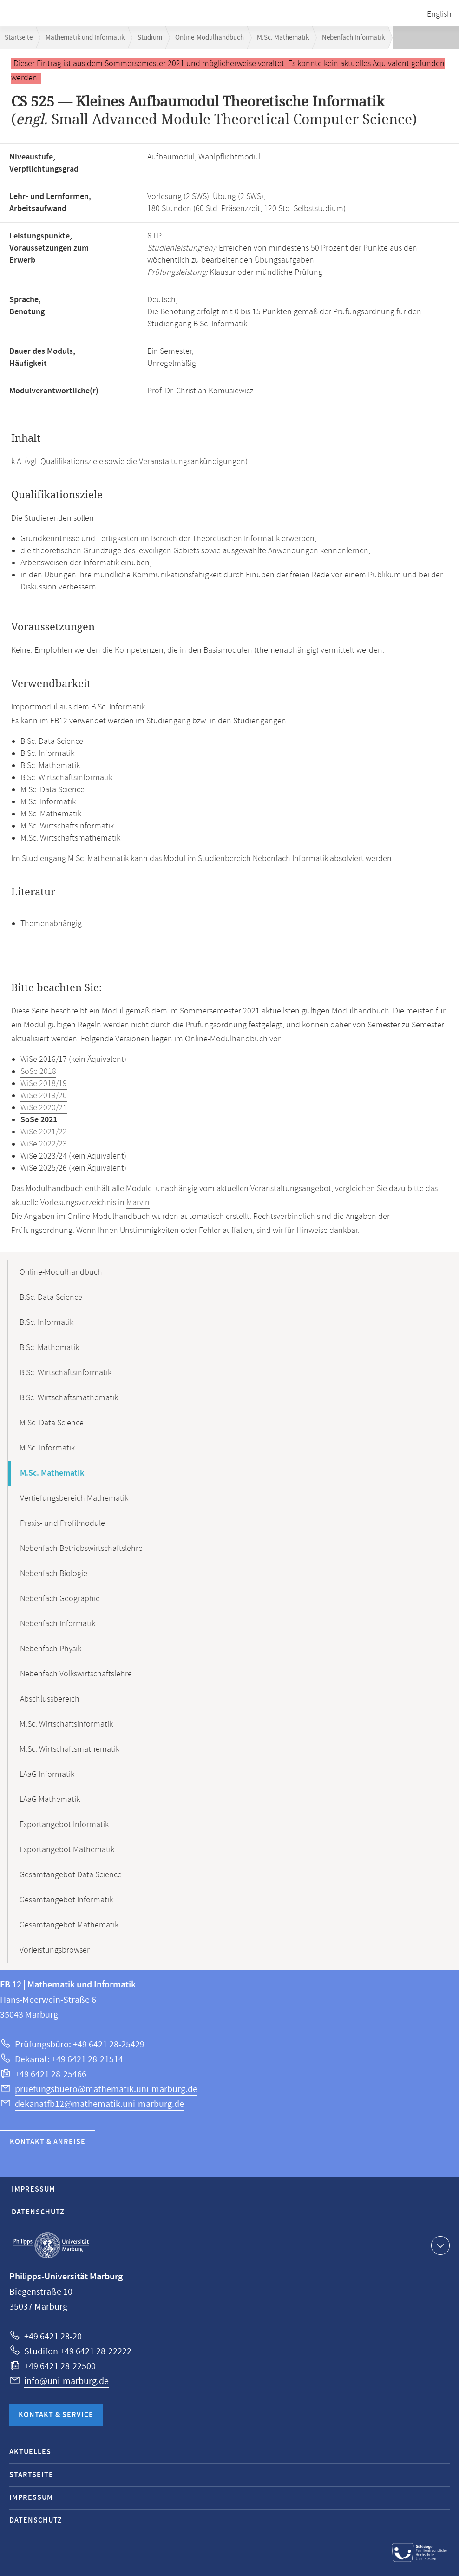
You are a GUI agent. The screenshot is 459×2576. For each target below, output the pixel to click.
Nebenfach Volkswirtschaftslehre (76, 1674)
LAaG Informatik (47, 1774)
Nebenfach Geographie (60, 1598)
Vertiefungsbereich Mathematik (74, 1498)
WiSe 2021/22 (43, 1132)
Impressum (33, 2189)
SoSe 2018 (38, 1071)
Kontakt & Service (56, 2415)
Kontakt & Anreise (47, 2142)
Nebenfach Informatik (353, 37)
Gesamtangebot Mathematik (69, 1925)
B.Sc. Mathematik (49, 1347)
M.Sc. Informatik (47, 1448)
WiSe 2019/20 (43, 1095)
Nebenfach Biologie (53, 1573)
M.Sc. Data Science (52, 1423)
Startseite (19, 37)
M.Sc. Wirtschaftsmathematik (69, 1749)
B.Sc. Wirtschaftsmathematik (69, 1398)
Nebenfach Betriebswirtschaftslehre (81, 1548)
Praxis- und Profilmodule (62, 1523)
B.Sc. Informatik (46, 1322)
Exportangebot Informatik (64, 1824)
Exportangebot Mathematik (67, 1849)
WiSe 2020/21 (43, 1107)
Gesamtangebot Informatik (66, 1900)
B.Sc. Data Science (51, 1297)
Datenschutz (38, 2212)
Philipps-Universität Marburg (51, 2245)
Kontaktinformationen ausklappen (439, 2245)
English (439, 14)
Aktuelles (30, 2452)
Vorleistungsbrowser (55, 1950)
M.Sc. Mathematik (283, 37)
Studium (150, 37)
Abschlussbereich (49, 1699)
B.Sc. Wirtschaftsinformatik (65, 1372)
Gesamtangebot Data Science (71, 1875)
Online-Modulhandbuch (209, 37)
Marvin (138, 1202)
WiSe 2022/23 (43, 1144)
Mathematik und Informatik (85, 37)
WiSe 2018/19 (43, 1083)
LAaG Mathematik (50, 1799)
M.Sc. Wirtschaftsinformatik (66, 1724)
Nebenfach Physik (50, 1649)
